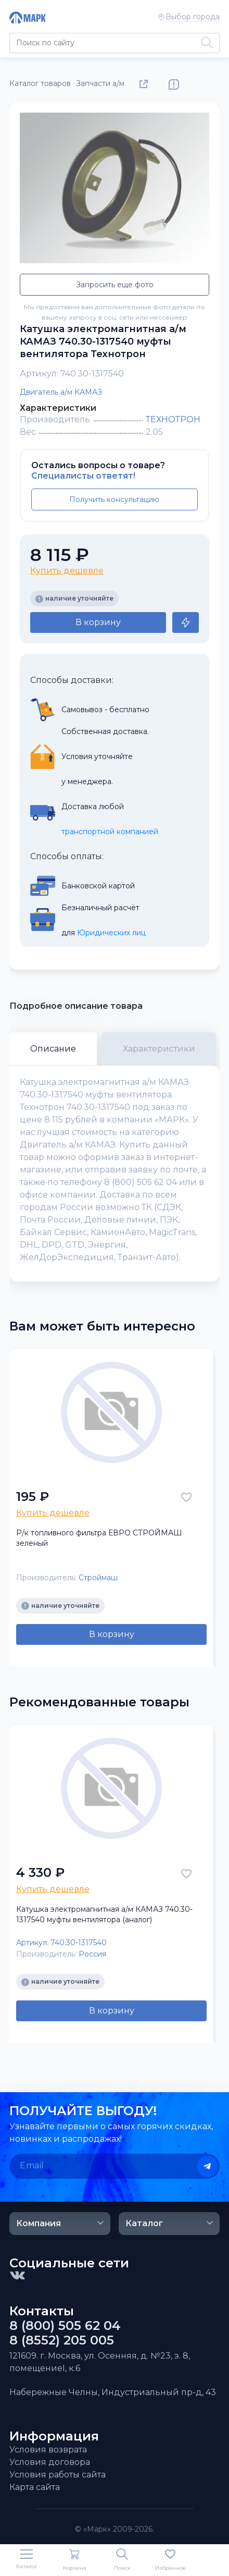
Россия (92, 1954)
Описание (53, 1049)
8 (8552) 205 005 (61, 2340)
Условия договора (49, 2462)
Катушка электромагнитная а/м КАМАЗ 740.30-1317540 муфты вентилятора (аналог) (104, 1914)
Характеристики (159, 1049)
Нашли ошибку (174, 84)
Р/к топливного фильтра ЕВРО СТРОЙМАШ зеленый (99, 1538)
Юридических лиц (111, 932)
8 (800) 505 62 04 (65, 2325)
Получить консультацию (114, 499)
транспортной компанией (109, 831)
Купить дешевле (67, 571)
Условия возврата (48, 2450)
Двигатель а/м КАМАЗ (61, 392)
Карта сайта (34, 2487)
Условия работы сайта (57, 2475)
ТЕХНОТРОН (173, 419)
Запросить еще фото (115, 284)
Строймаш (98, 1577)
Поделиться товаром (145, 84)
